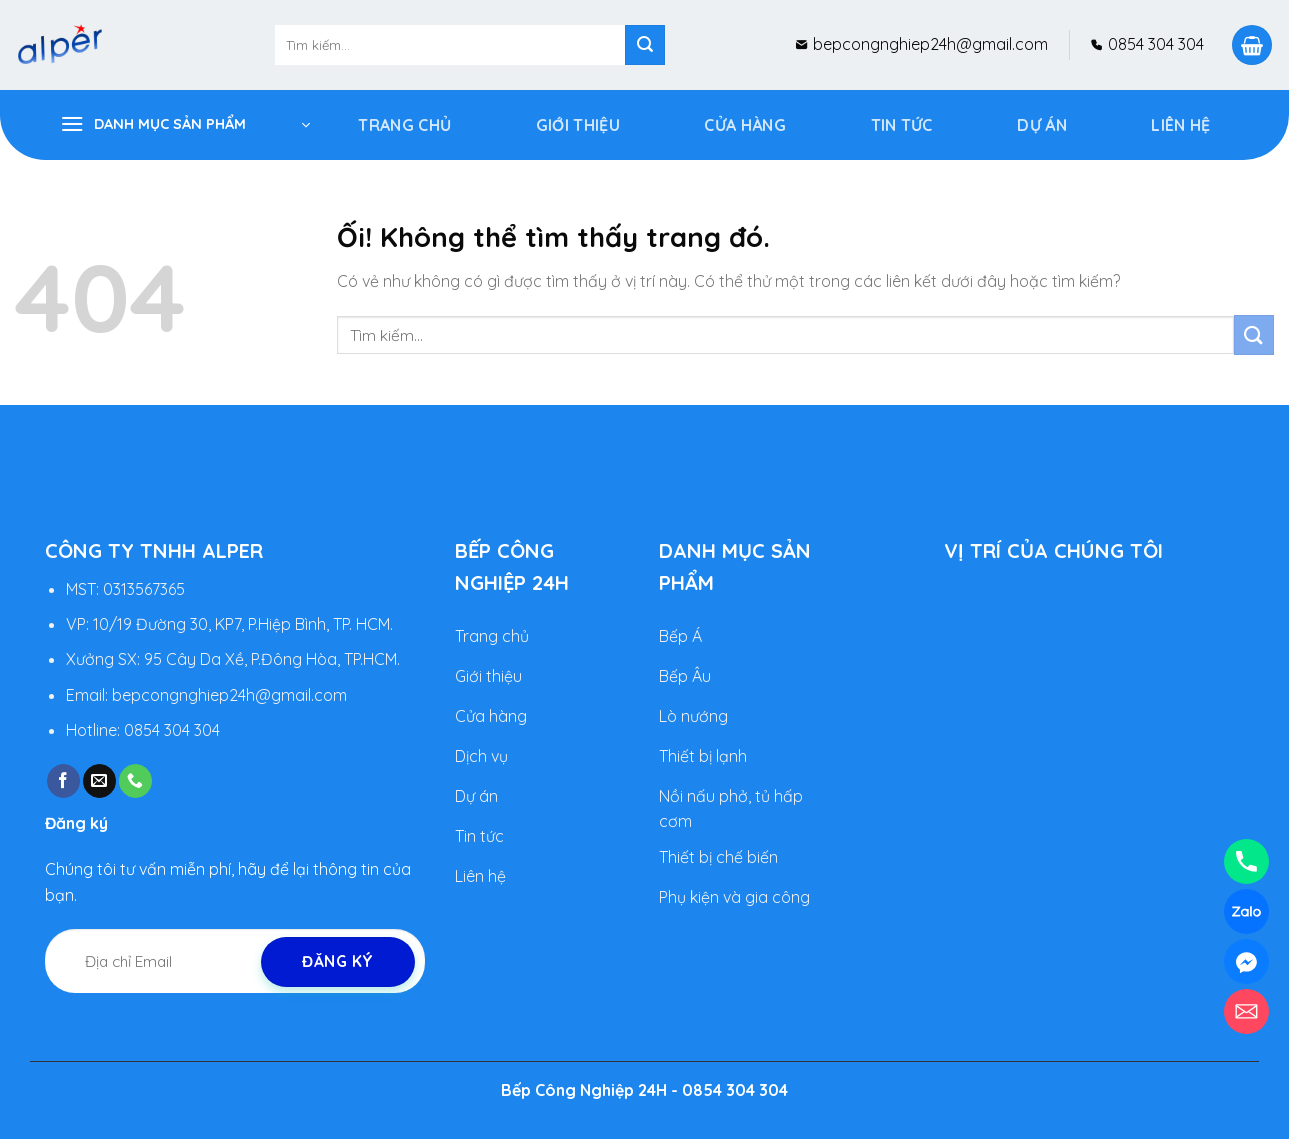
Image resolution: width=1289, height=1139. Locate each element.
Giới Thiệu (578, 125)
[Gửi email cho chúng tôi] (99, 782)
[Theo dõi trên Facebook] (63, 782)
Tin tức (902, 125)
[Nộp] (645, 45)
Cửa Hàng (745, 125)
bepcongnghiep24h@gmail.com (928, 44)
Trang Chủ (404, 125)
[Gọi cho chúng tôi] (135, 782)
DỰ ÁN (1042, 125)
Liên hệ (1180, 125)
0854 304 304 (1154, 44)
